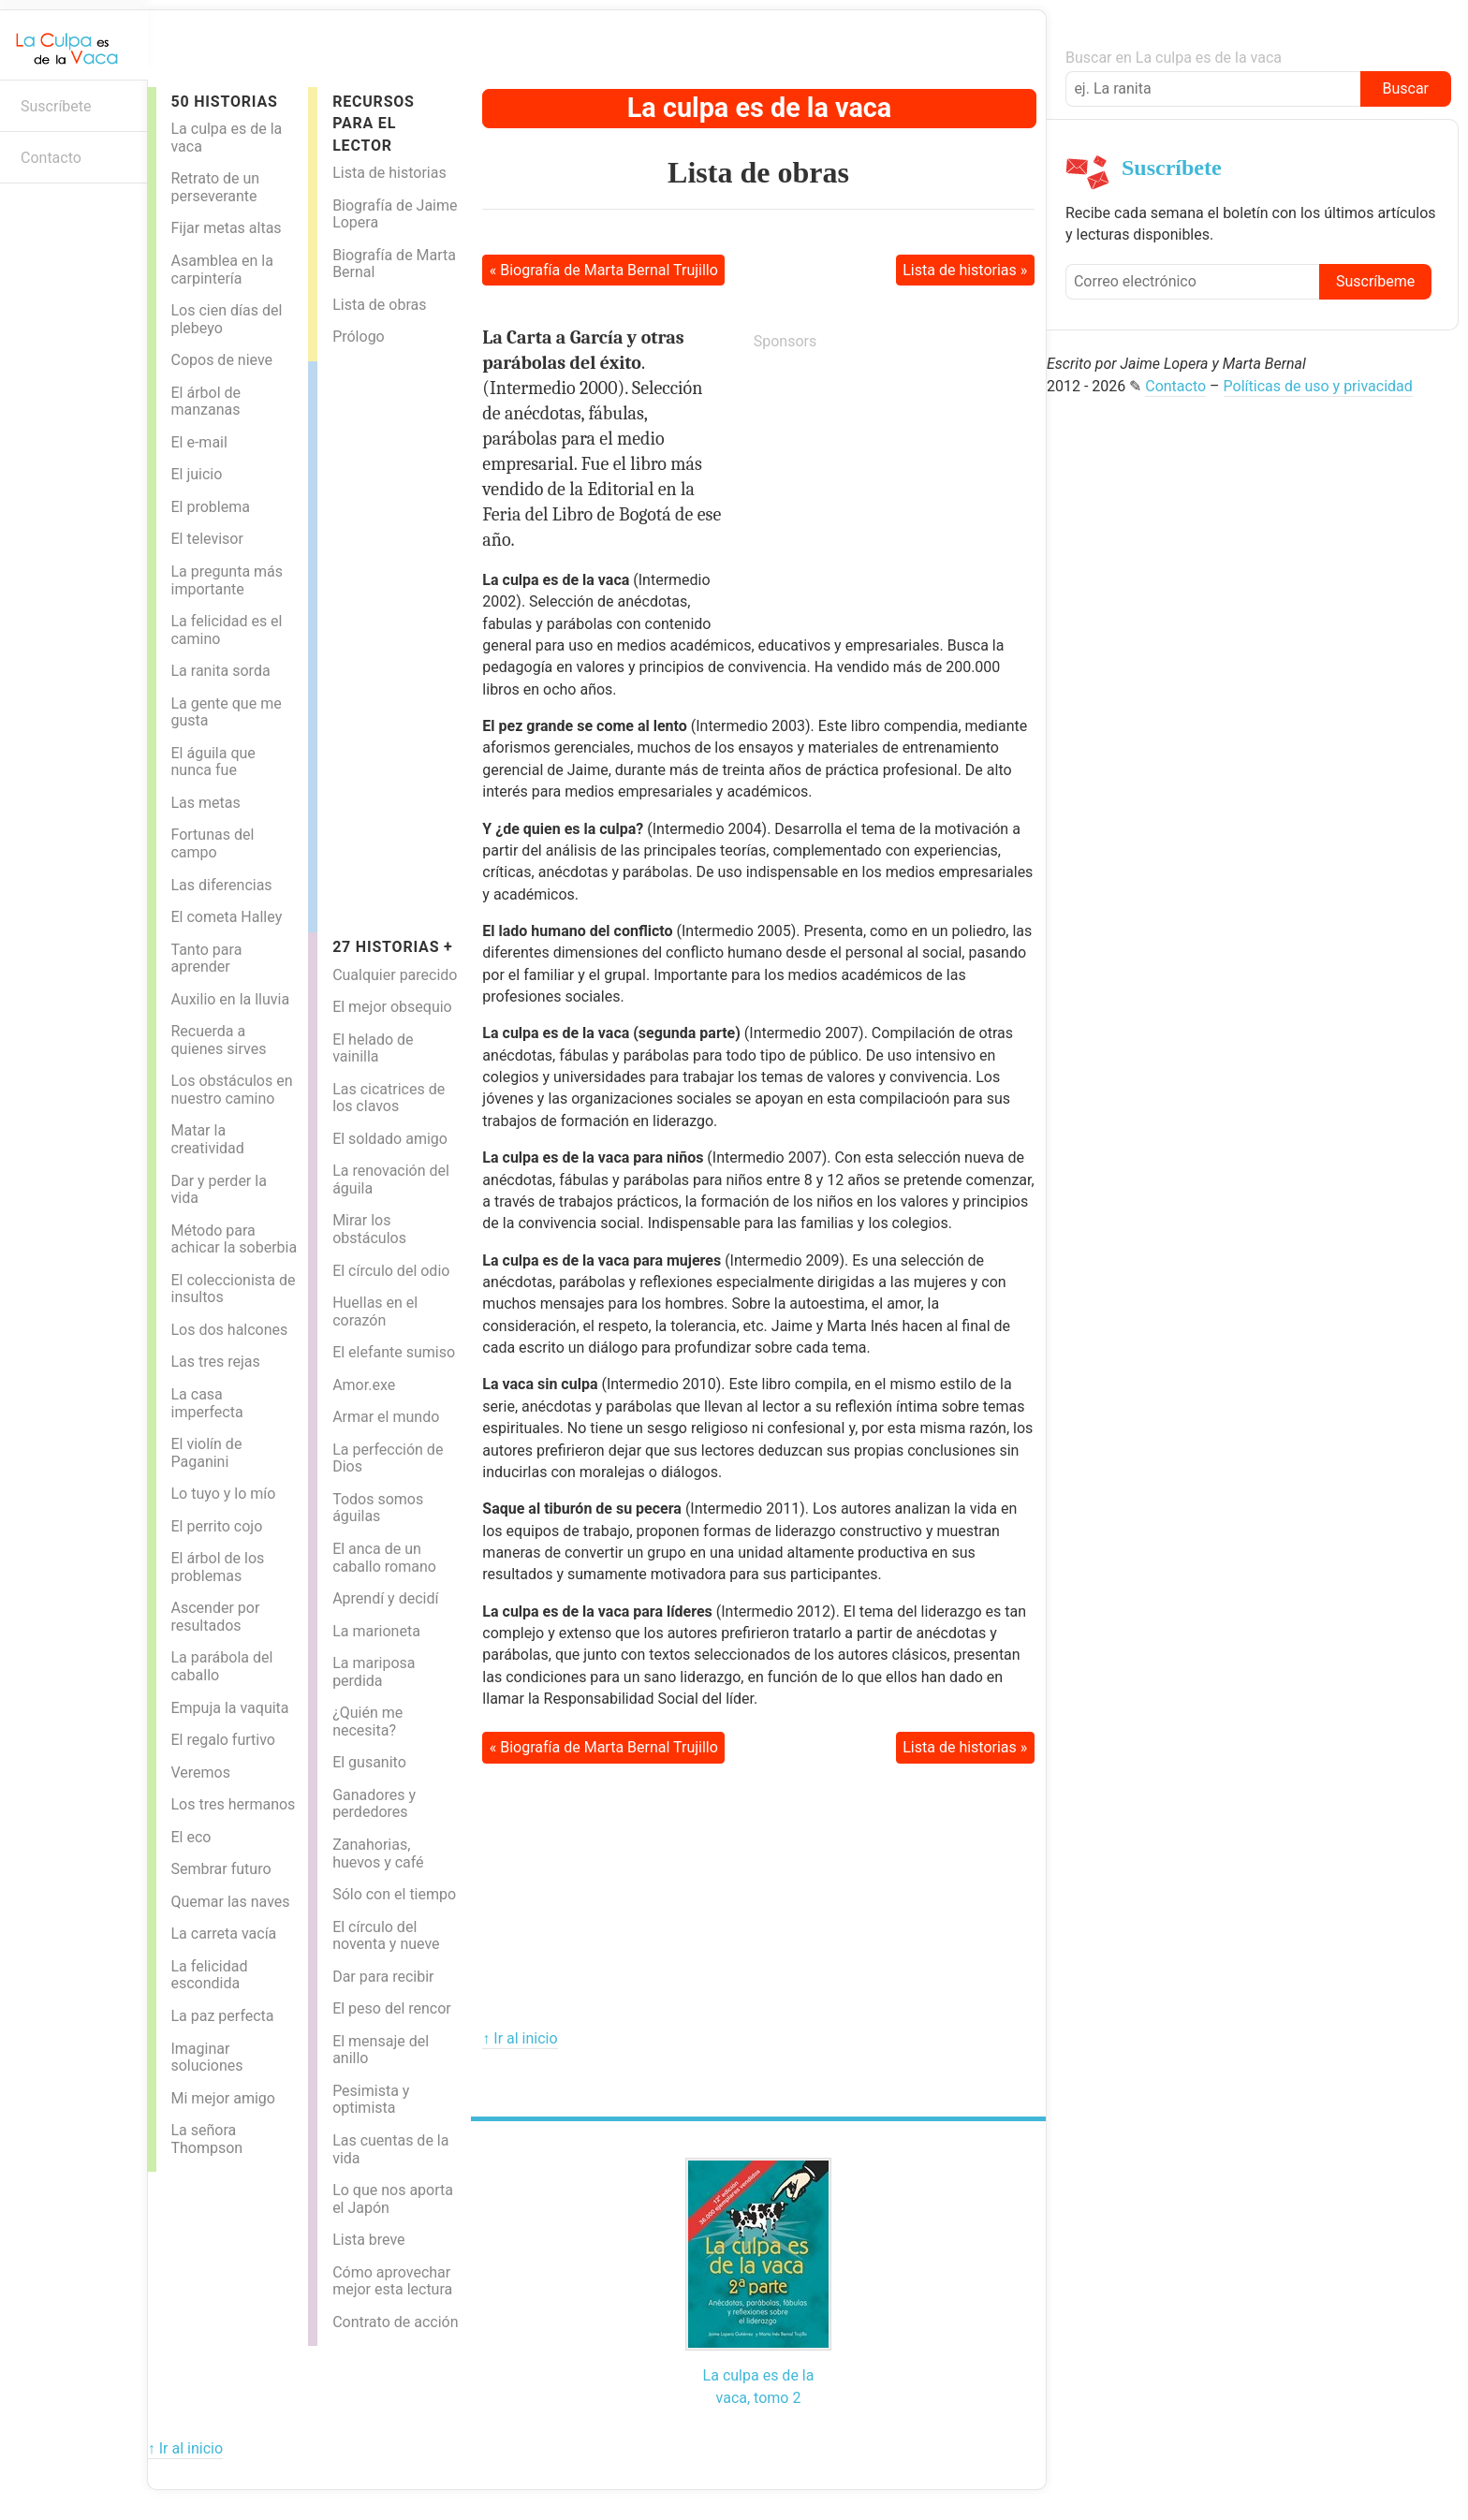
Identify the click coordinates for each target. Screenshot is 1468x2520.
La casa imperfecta (206, 1403)
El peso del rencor (391, 2008)
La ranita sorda (220, 671)
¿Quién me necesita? (367, 1721)
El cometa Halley (226, 917)
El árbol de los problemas (217, 1567)
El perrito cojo (216, 1526)
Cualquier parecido (394, 975)
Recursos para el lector (373, 123)
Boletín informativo (24, 213)
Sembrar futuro (220, 1869)
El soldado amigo (390, 1139)
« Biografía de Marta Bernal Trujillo (604, 270)
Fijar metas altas (225, 228)
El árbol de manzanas (205, 401)
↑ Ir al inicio (519, 2038)
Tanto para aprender (206, 958)
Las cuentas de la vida (390, 2149)
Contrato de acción (395, 2322)
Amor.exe (363, 1385)
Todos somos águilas (377, 1508)
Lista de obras (379, 305)
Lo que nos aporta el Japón (392, 2199)
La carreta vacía (223, 1933)
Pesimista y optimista (370, 2099)
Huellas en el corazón (375, 1311)
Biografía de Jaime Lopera (394, 214)
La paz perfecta (221, 2016)
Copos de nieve (221, 360)
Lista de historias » (965, 270)
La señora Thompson (206, 2139)
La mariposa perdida (373, 1672)
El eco (190, 1837)
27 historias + (392, 947)
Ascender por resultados (214, 1616)
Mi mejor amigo (222, 2098)
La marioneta (376, 1631)
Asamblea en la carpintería (221, 269)
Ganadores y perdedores (374, 1804)
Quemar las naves (229, 1902)
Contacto (51, 158)
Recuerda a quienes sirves (218, 1040)
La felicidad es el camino (226, 630)
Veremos (200, 1772)
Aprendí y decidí (385, 1598)
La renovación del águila (390, 1179)
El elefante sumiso (393, 1352)
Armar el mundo (385, 1417)
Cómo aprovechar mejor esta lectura (392, 2281)
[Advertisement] (392, 642)
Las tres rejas (214, 1361)
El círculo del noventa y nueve (385, 1936)
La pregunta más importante (226, 580)
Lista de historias (389, 173)
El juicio (196, 474)
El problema (209, 507)
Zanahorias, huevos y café (377, 1853)
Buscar (1405, 88)
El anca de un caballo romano (384, 1557)
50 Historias (223, 101)
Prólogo (358, 336)
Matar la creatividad (206, 1139)
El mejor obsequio (392, 1007)
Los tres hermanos (232, 1804)
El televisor (206, 539)
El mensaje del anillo (380, 2050)
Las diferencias (221, 885)
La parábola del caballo (221, 1666)
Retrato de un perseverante (214, 187)
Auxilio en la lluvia (229, 999)
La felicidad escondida (208, 1975)
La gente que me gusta (225, 712)
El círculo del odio (390, 1271)
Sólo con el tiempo (394, 1894)
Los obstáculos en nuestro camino (231, 1089)
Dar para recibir (382, 1976)
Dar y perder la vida (218, 1190)
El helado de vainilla (372, 1048)
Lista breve (368, 2240)
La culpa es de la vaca (226, 137)
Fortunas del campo (212, 843)
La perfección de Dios (387, 1458)
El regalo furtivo (222, 1740)
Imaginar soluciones (206, 2057)
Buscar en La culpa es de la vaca (1173, 57)
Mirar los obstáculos (369, 1229)
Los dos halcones (228, 1330)
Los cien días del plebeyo (226, 319)
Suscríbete (56, 106)
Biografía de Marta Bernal (394, 264)
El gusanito (369, 1762)
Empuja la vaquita (229, 1708)
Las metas (205, 803)
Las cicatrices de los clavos (388, 1098)
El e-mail (198, 442)
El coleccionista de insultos (232, 1289)
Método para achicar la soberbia (233, 1239)
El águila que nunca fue (212, 762)
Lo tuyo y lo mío (222, 1493)
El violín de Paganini (206, 1453)
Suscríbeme (1375, 281)
